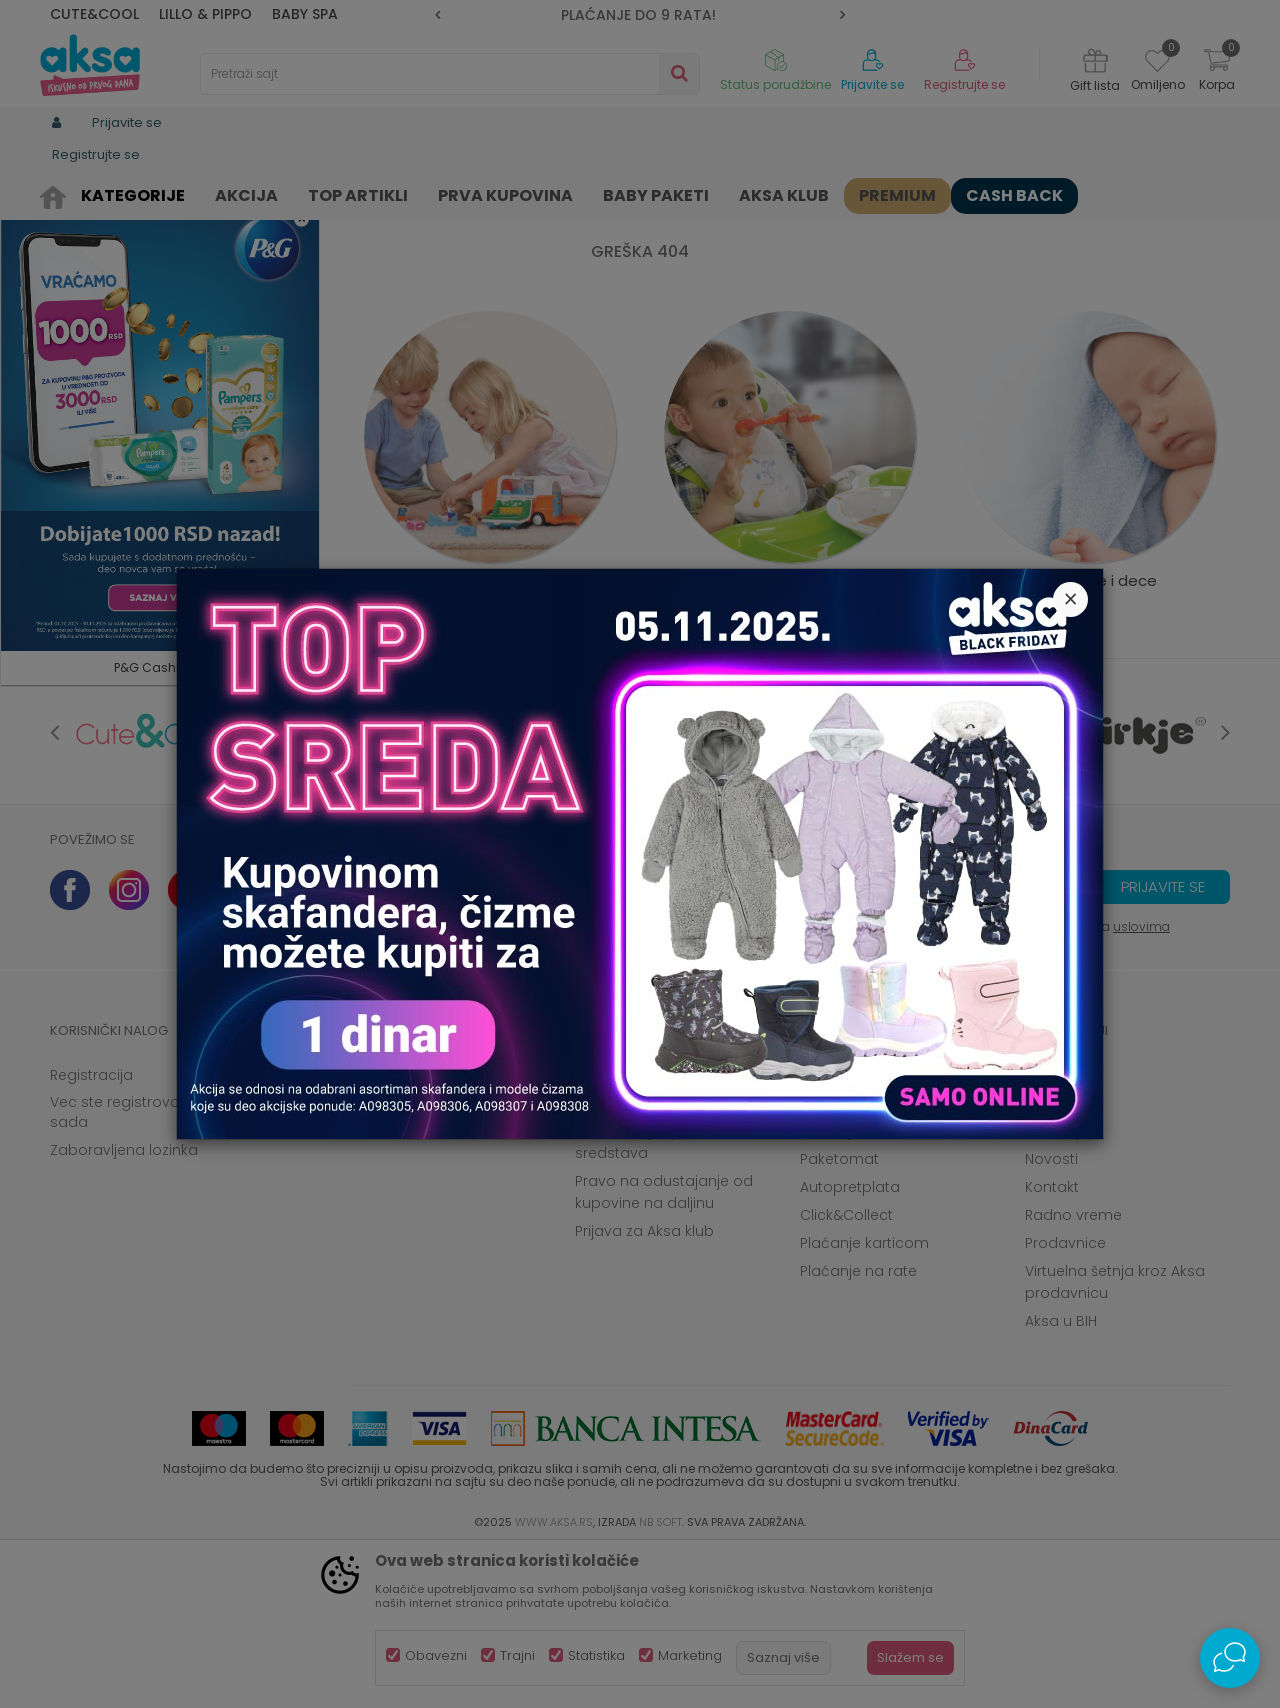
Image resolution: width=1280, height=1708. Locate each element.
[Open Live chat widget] (1230, 1658)
